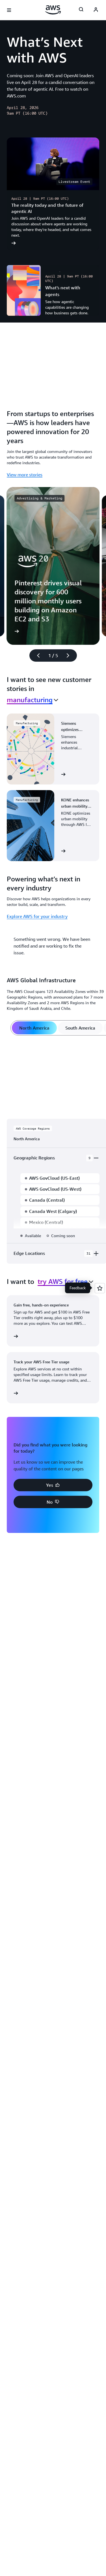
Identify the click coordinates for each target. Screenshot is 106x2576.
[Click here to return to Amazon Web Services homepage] (53, 9)
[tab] (34, 1028)
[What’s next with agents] (53, 290)
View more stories (24, 474)
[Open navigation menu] (9, 10)
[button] (53, 1485)
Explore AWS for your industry (37, 916)
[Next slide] (70, 655)
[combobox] (32, 699)
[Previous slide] (35, 655)
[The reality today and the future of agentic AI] (53, 193)
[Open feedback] (100, 1288)
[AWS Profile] (95, 10)
